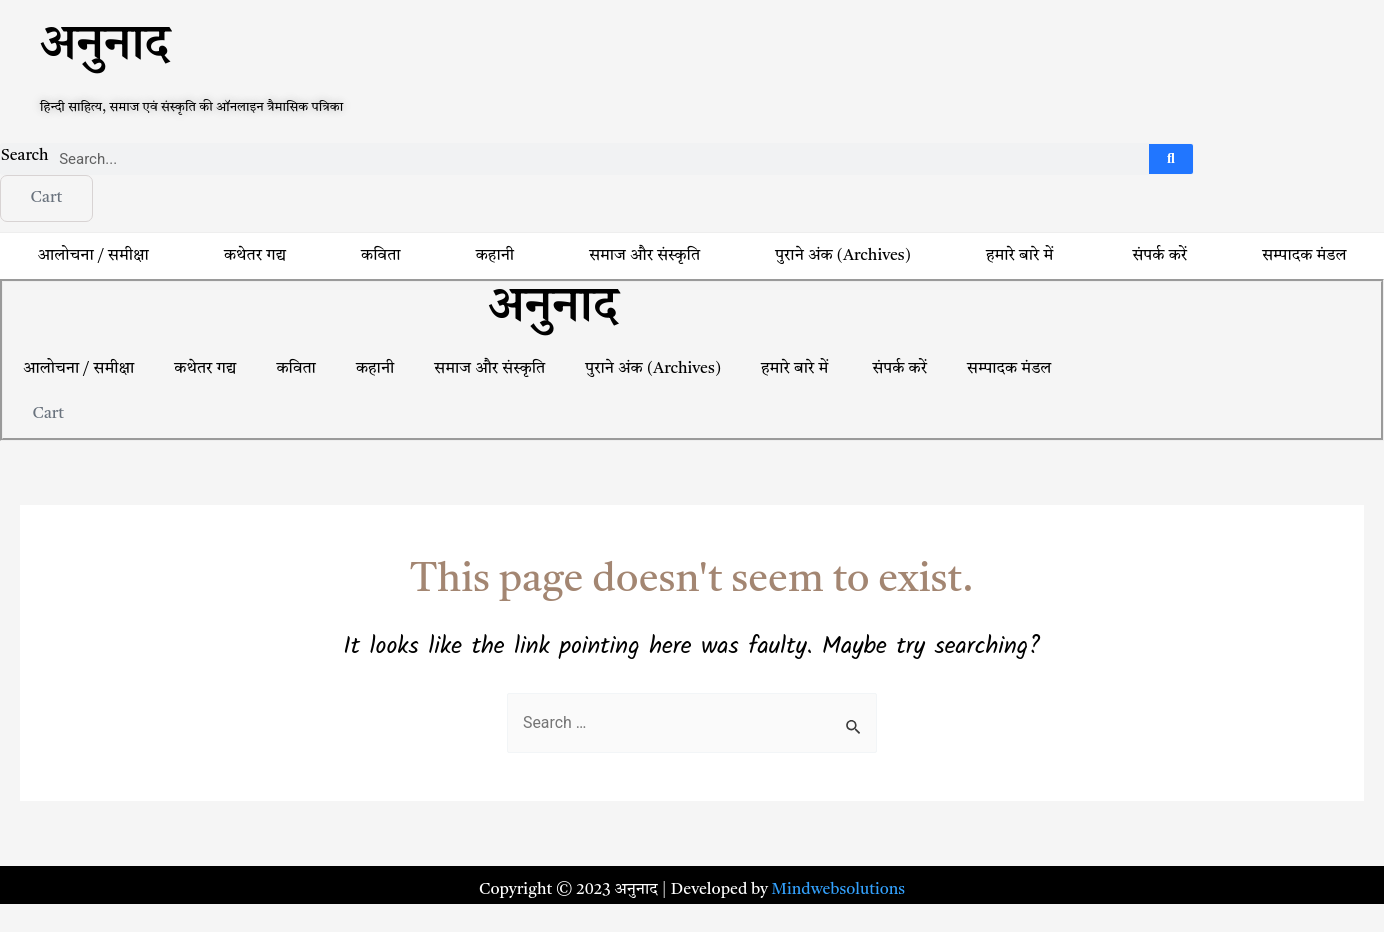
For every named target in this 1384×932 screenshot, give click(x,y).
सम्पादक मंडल (1009, 370)
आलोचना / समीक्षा (93, 257)
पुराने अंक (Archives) (843, 257)
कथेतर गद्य (255, 257)
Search (25, 156)
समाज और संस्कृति (644, 257)
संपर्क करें (1160, 257)
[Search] (1171, 159)
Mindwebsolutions (838, 890)
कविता (380, 257)
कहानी (495, 257)
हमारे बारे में (1021, 257)
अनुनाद (104, 51)
